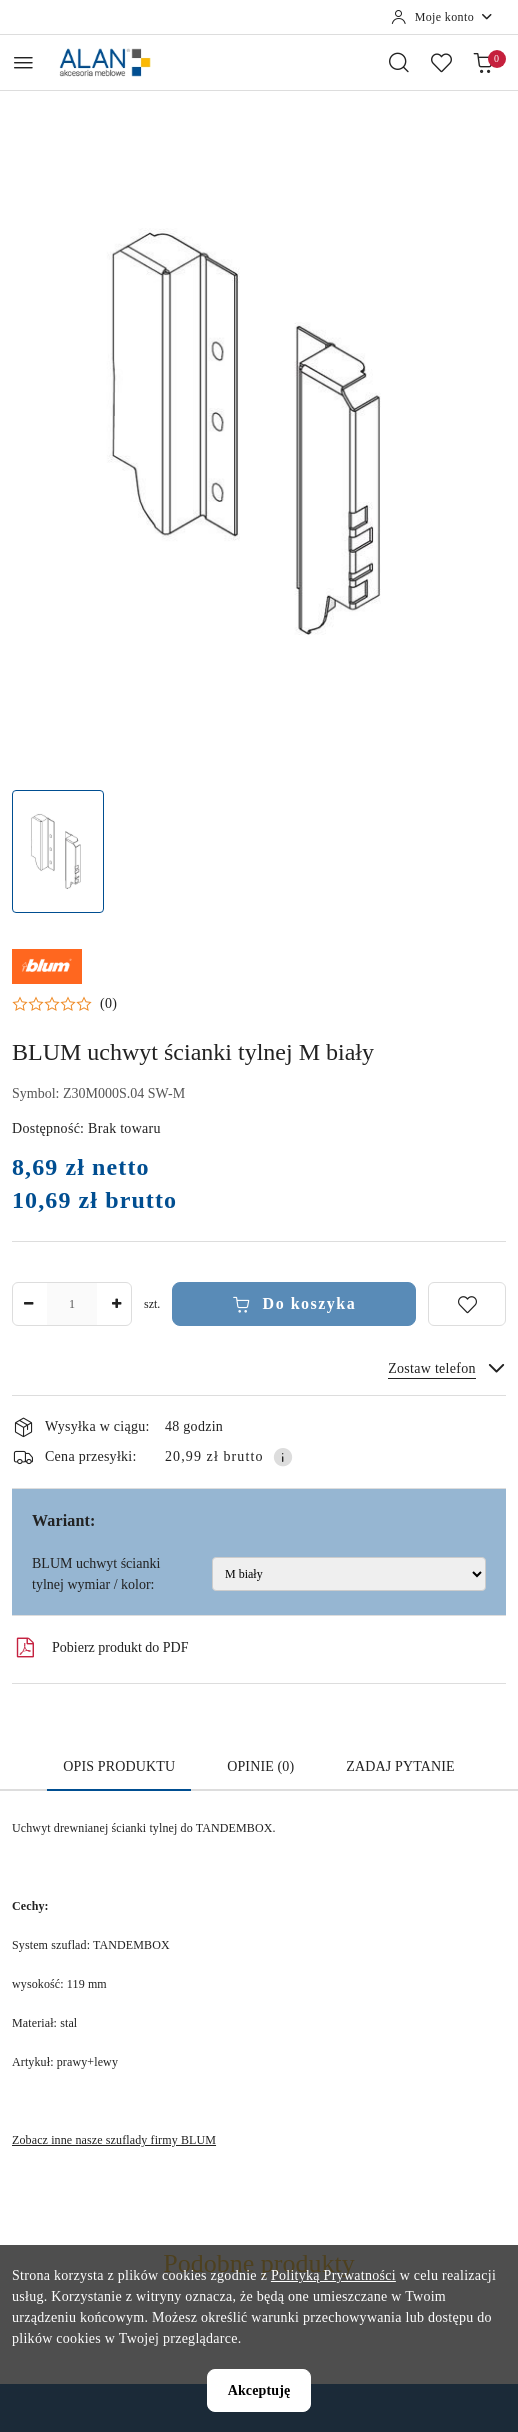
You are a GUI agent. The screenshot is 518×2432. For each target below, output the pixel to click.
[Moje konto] (442, 17)
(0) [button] (108, 1004)
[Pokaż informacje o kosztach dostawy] (283, 1457)
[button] (64, 1004)
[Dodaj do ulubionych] (467, 1304)
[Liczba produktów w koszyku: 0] (483, 62)
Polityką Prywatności (333, 2275)
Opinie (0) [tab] (260, 1766)
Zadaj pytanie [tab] (400, 1766)
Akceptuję (259, 2390)
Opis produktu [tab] (119, 1766)
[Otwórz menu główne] (23, 62)
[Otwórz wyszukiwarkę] (399, 62)
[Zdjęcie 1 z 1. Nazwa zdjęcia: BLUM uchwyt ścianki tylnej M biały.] (58, 851)
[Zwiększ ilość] (116, 1304)
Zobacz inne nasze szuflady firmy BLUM (114, 2140)
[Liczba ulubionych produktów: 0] (441, 62)
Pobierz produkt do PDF (100, 1648)
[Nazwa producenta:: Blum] (47, 965)
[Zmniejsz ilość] (28, 1304)
